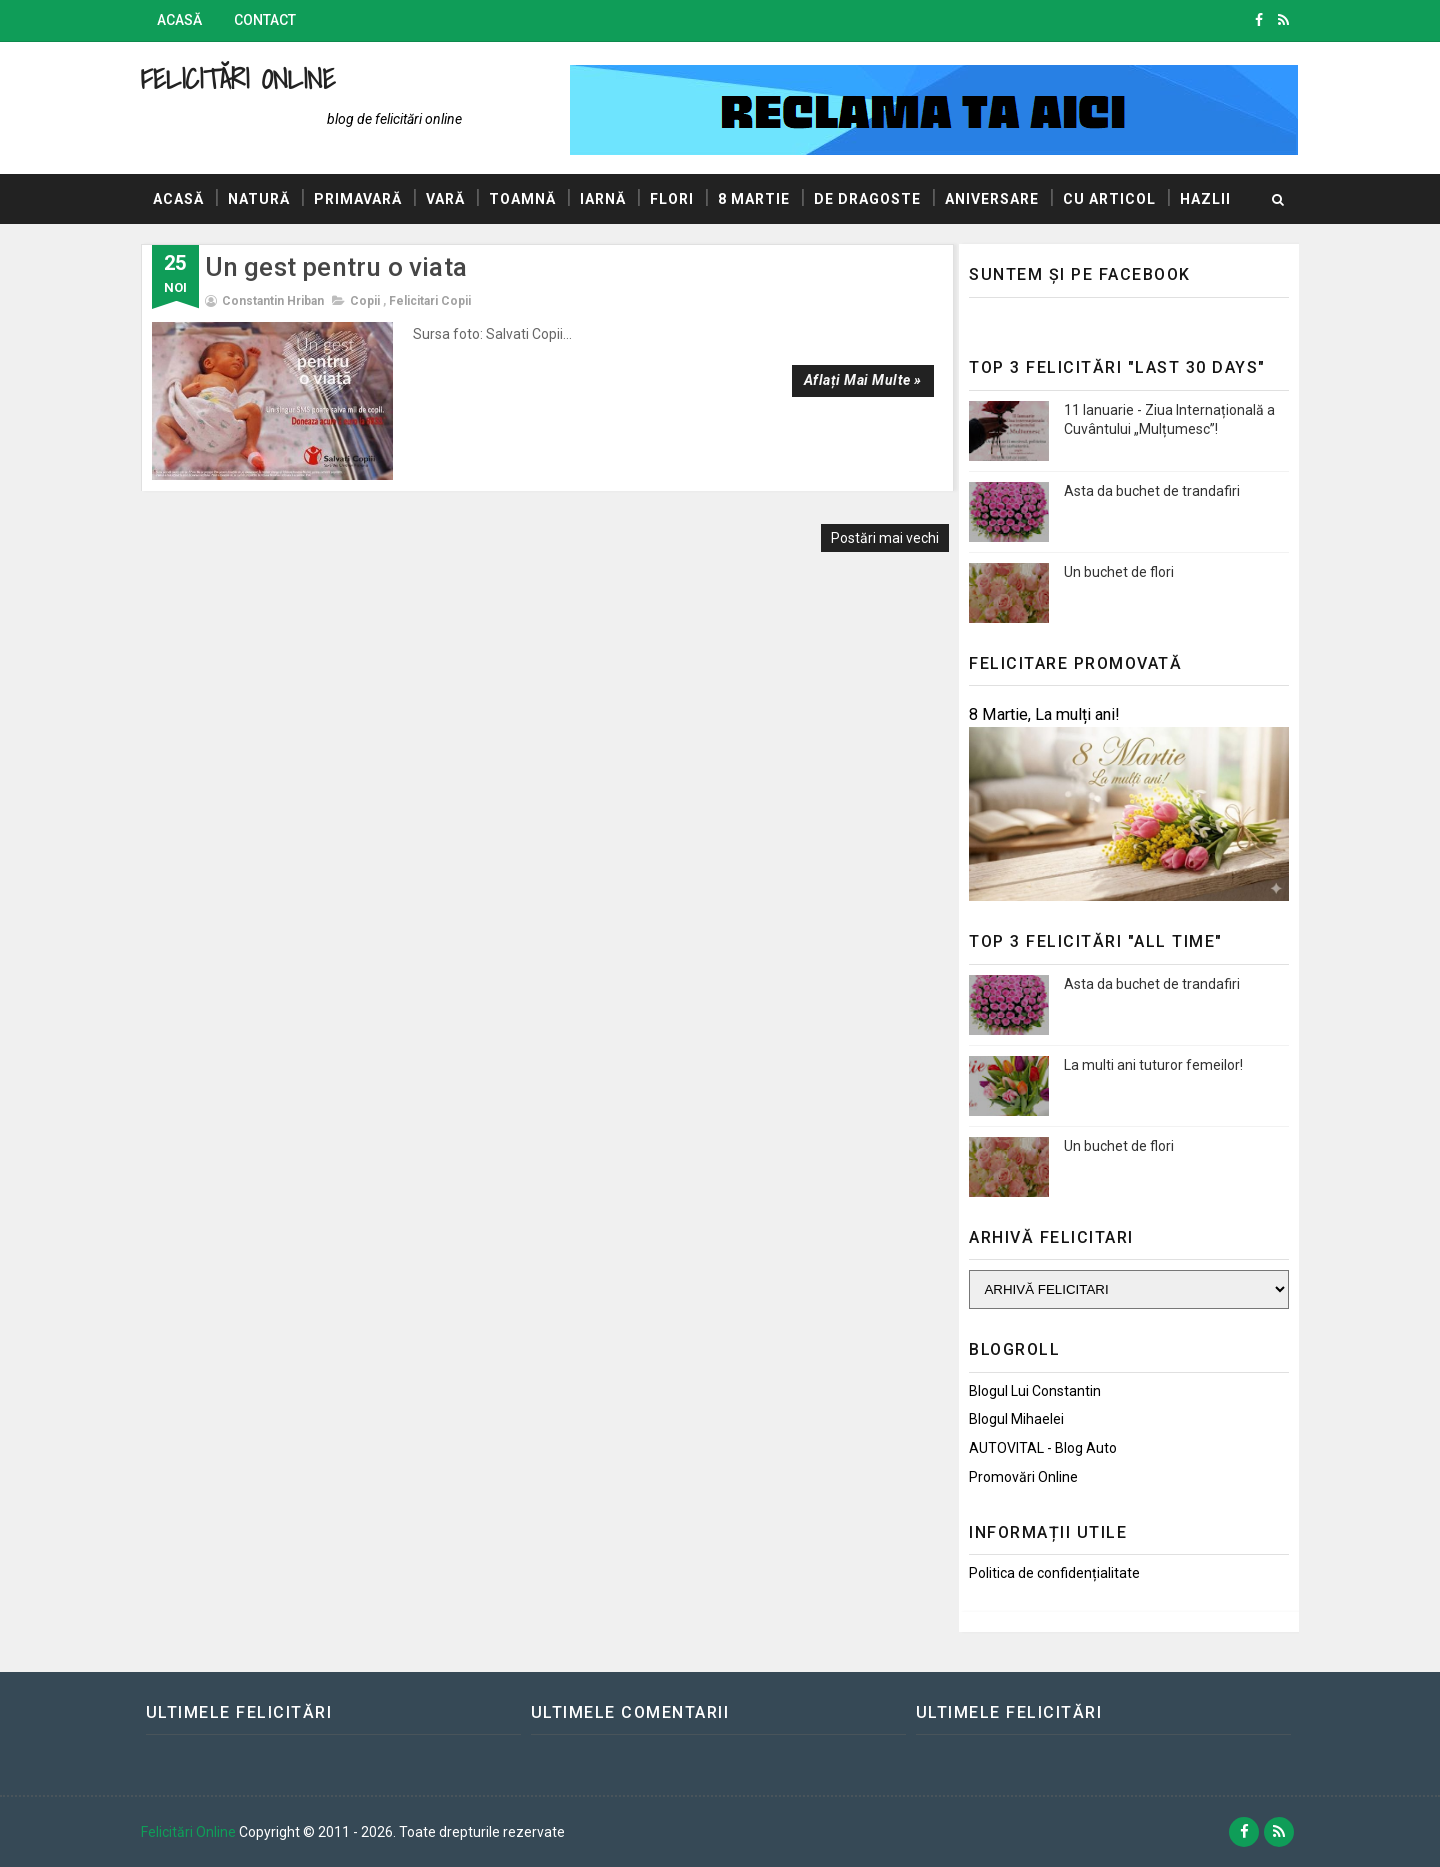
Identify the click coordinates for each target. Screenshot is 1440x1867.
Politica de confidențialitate (1050, 1573)
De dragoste (871, 199)
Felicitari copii (434, 301)
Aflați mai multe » (853, 380)
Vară (449, 199)
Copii (369, 301)
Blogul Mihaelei (1012, 1419)
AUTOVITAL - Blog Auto (1039, 1448)
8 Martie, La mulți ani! (1040, 714)
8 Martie (758, 199)
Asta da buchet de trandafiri (1148, 490)
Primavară (362, 199)
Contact (269, 20)
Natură (263, 199)
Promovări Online (1019, 1477)
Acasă (183, 20)
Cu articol (1113, 199)
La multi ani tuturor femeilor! (1149, 1064)
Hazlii (182, 249)
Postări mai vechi (876, 523)
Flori (676, 199)
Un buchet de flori (1115, 571)
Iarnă (607, 199)
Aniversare (996, 199)
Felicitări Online (242, 78)
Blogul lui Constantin (1031, 1390)
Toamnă (526, 199)
